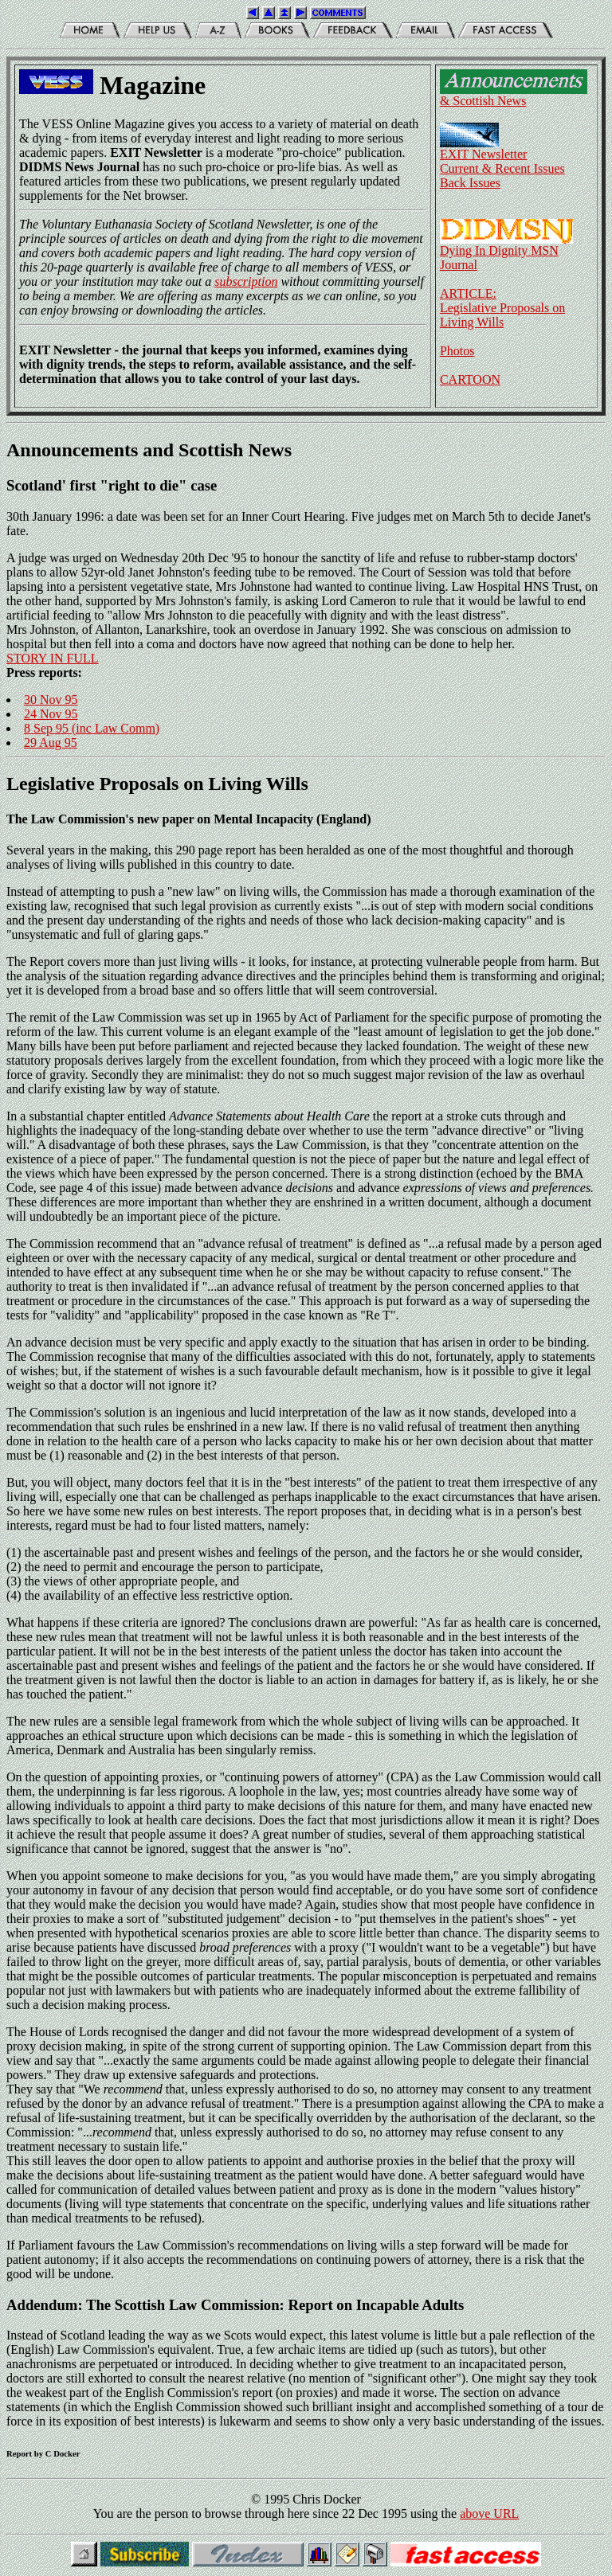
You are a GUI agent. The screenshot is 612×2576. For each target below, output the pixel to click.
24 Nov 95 (51, 714)
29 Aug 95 (50, 742)
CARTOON (470, 379)
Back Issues (470, 183)
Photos (457, 351)
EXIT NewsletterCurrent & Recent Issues (502, 155)
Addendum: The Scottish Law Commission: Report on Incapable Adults (235, 2305)
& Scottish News (513, 95)
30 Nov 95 (51, 699)
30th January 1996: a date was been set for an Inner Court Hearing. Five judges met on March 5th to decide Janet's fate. (306, 488)
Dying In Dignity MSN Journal (506, 252)
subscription (245, 281)
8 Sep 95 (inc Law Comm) (91, 728)
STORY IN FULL (52, 658)
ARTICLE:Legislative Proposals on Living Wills (502, 308)
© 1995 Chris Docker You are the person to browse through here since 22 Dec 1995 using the (277, 2506)
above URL (489, 2513)
